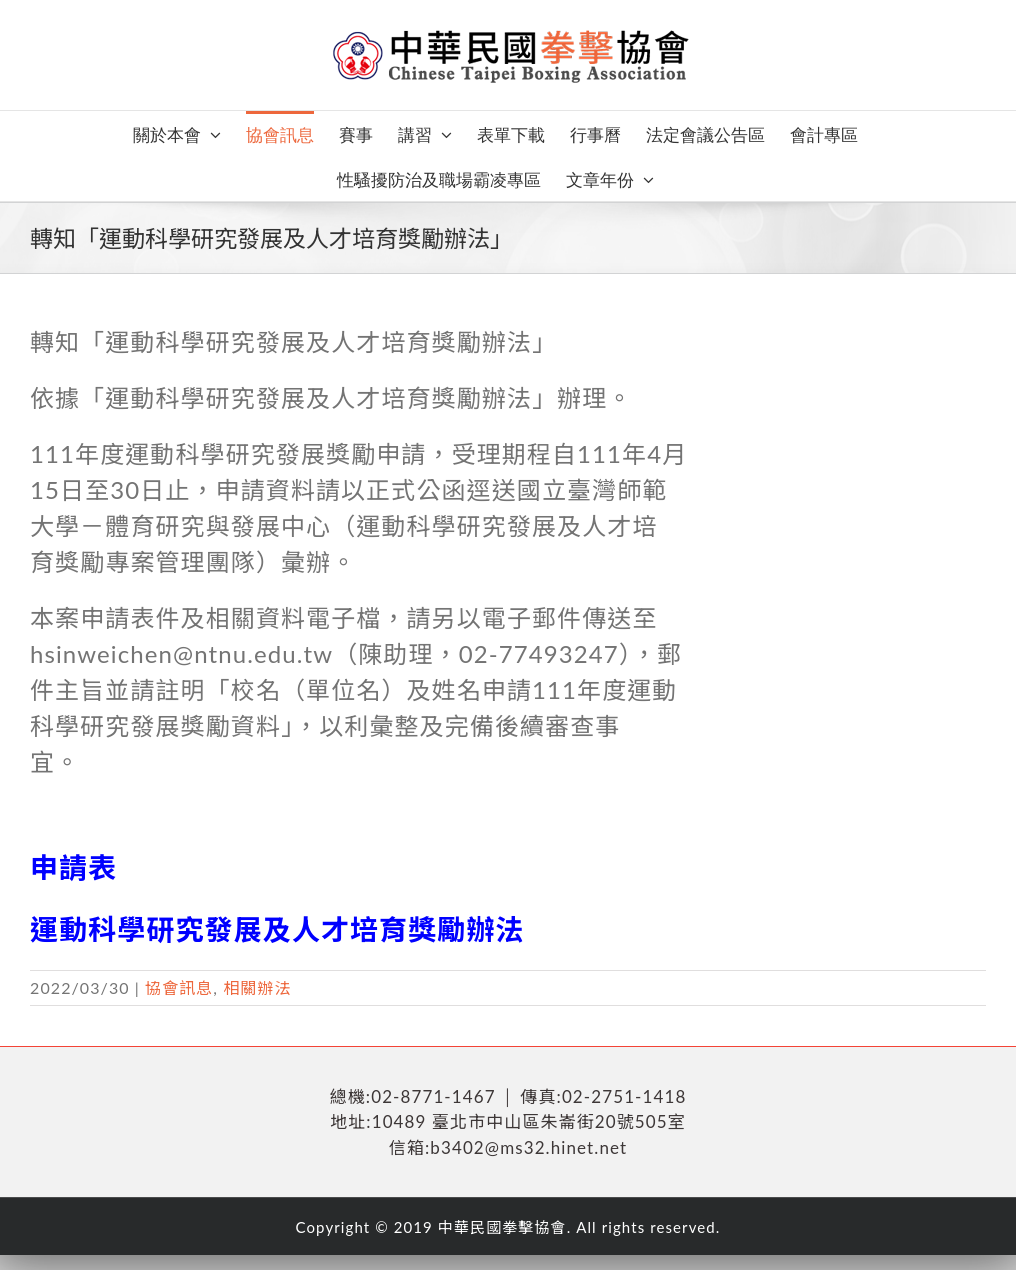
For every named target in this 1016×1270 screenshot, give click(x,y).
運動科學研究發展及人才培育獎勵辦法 (277, 929)
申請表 (73, 867)
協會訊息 (179, 987)
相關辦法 (257, 987)
